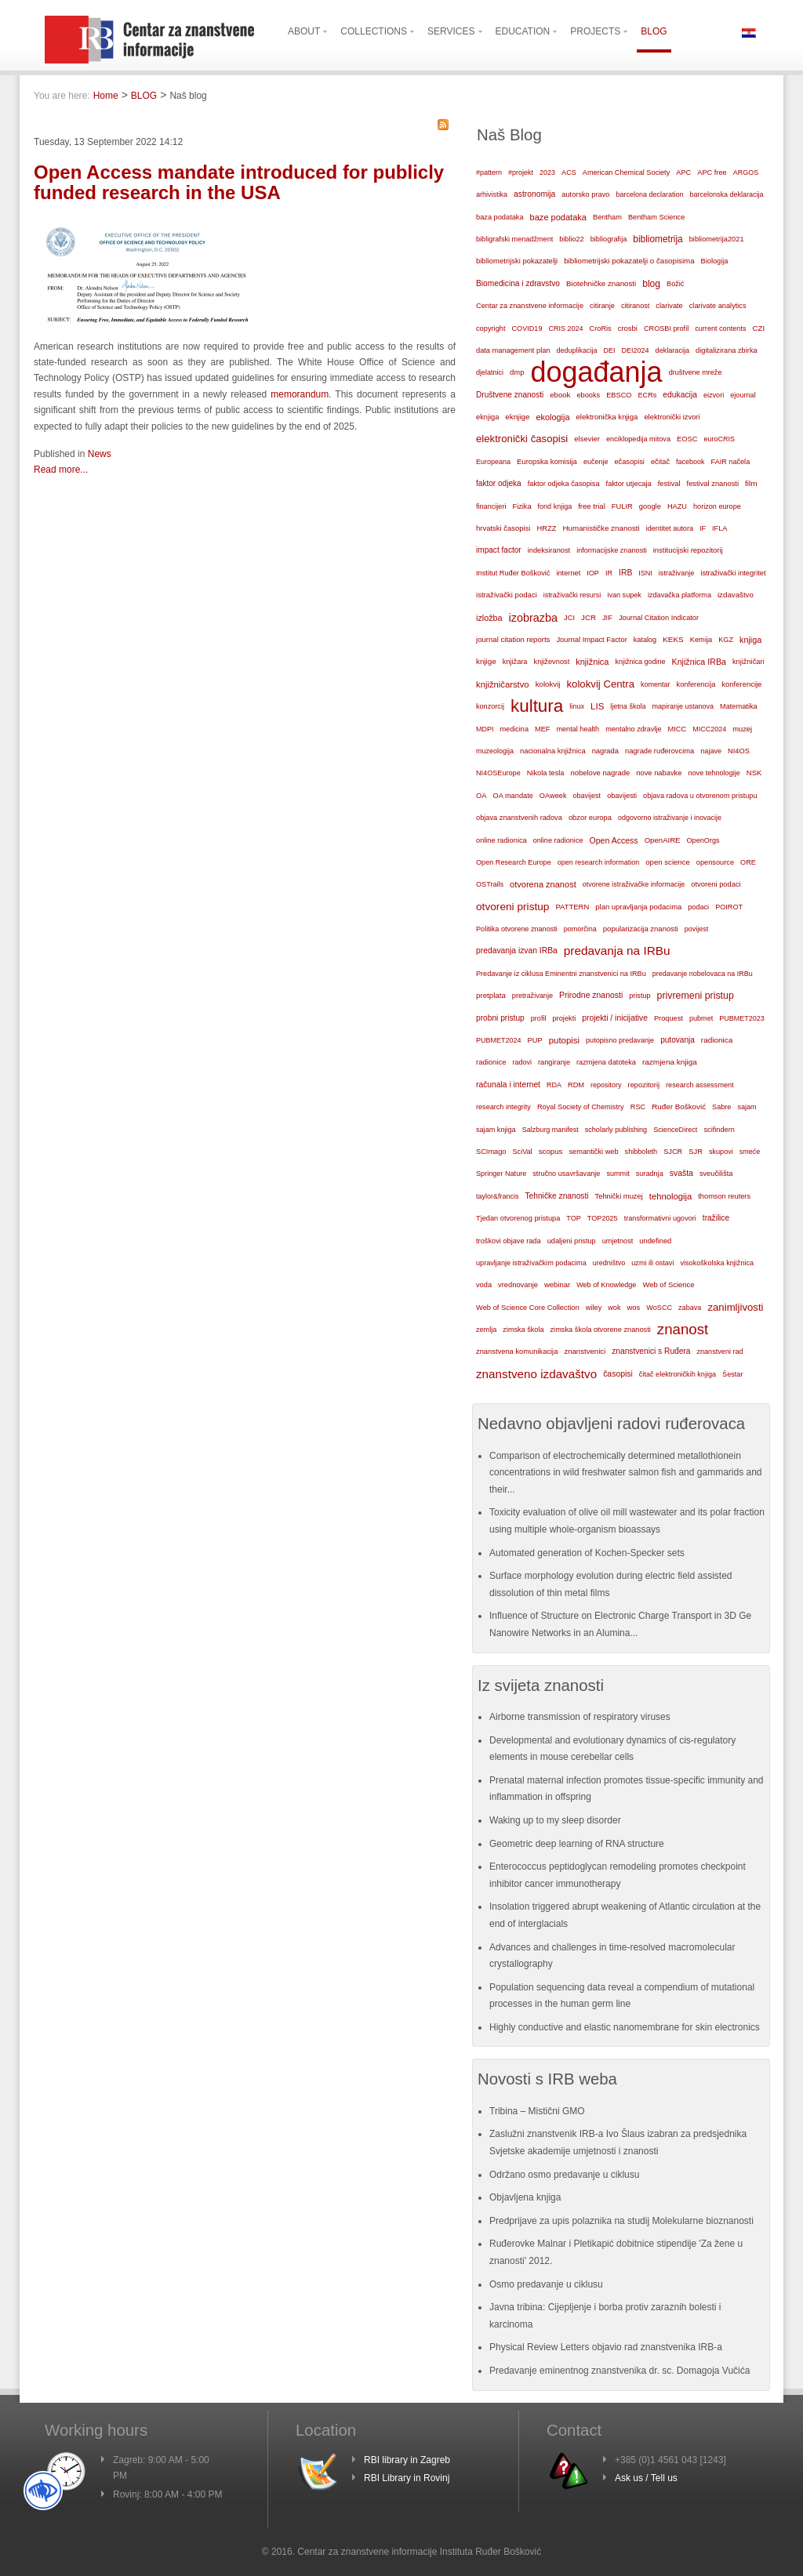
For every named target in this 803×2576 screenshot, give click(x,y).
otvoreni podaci (715, 884)
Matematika (739, 706)
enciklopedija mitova (638, 439)
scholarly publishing (616, 1130)
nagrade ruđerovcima (659, 751)
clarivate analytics (718, 306)
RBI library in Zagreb (407, 2459)
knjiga (750, 639)
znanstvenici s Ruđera (651, 1351)
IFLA (719, 528)
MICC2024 (709, 729)
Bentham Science (656, 217)
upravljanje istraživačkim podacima (531, 1263)
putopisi (564, 1040)
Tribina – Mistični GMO (537, 2111)
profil (539, 1018)
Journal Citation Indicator (659, 618)
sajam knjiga (496, 1130)
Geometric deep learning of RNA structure (576, 1843)
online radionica (501, 840)
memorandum (300, 394)
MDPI (485, 729)
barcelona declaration (649, 194)
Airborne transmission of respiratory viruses (579, 1716)
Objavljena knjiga (525, 2197)
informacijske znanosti (611, 550)
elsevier (587, 438)
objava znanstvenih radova (519, 818)
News (99, 453)
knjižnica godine (641, 662)
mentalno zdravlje (633, 729)
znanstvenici (584, 1351)
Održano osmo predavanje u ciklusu (564, 2174)
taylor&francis (497, 1196)
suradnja (649, 1173)
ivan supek (624, 595)
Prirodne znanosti (591, 995)
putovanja (677, 1040)
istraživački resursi (572, 595)
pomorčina (580, 929)
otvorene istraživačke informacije (634, 884)
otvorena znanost (543, 884)
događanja (596, 372)
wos (633, 1307)
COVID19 (526, 328)
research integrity (503, 1107)
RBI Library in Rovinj (406, 2478)
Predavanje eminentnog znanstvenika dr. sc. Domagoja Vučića (619, 2370)
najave (710, 751)
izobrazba (533, 617)
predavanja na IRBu (617, 950)
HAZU (677, 506)
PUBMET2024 (498, 1040)
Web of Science (668, 1284)
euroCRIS (719, 439)
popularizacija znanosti (640, 928)
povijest (697, 929)
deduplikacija (576, 350)
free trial (591, 506)
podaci (698, 907)
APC (683, 172)
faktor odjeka (498, 483)
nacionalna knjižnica (553, 751)
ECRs (647, 395)
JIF (607, 618)
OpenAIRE (663, 840)
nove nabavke (658, 773)
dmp (517, 372)
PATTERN (572, 906)
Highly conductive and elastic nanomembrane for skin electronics (624, 2027)
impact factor (498, 550)
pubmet (701, 1018)
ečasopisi (629, 462)
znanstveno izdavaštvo (536, 1374)
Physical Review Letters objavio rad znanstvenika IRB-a (605, 2347)
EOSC (687, 439)
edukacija (680, 394)
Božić (675, 284)
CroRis (601, 328)
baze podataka (558, 217)
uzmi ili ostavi (652, 1263)
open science (667, 862)
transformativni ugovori (660, 1218)
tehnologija (670, 1196)
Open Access (614, 840)
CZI (759, 328)
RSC (638, 1107)
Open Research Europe (513, 862)
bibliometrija (657, 239)
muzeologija (495, 751)
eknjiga (487, 417)
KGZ (725, 640)
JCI (569, 618)
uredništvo (609, 1263)
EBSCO (618, 395)
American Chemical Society (626, 172)
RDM (576, 1085)
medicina (514, 729)
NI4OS (739, 751)
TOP (573, 1218)
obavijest (587, 796)
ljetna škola (627, 706)
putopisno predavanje (620, 1040)
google (650, 506)
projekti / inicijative (615, 1018)
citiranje (602, 306)
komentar (655, 684)
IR (608, 573)
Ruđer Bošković (679, 1106)
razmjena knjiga (669, 1062)
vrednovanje (518, 1285)
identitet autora (669, 528)
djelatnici (489, 372)
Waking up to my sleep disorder (555, 1820)
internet (568, 573)
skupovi (721, 1152)
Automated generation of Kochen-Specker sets (587, 1552)
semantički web (593, 1152)
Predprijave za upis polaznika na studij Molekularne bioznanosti (621, 2220)
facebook (690, 462)
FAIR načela (730, 462)
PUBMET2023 (742, 1018)
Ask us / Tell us (646, 2478)
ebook (560, 394)
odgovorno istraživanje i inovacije (669, 818)
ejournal (742, 395)
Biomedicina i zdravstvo (518, 283)
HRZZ (546, 528)
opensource (715, 862)
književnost (552, 662)
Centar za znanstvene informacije (529, 306)
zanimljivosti (735, 1307)
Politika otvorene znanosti (517, 929)
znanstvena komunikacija (517, 1351)
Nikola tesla (546, 773)
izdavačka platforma (679, 595)
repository (606, 1085)
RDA (554, 1085)
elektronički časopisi (522, 438)
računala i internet (508, 1084)
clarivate (669, 306)
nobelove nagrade (600, 772)
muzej (742, 729)
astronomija (534, 194)
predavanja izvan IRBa (517, 950)
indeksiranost (549, 550)
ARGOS (746, 172)
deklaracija (673, 350)
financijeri (491, 506)
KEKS (673, 639)
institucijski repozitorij (688, 550)
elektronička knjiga (607, 416)
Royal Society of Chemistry (580, 1107)
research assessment (700, 1085)
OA (481, 796)
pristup (639, 996)
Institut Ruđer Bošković (513, 573)
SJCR (672, 1152)
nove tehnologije (713, 773)
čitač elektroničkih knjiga (677, 1374)
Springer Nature (501, 1173)
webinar (557, 1284)
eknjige (517, 416)
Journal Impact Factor (591, 640)
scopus (551, 1151)
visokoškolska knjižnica (717, 1263)
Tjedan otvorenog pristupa (518, 1218)
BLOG (144, 95)
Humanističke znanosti (600, 528)
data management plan (513, 350)
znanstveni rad (719, 1351)
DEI (610, 350)
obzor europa (590, 818)
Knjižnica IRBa (699, 661)
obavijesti (622, 796)
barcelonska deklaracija (726, 194)
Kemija (701, 640)
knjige (486, 661)
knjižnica (592, 661)
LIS (597, 706)
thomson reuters (724, 1196)
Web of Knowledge (606, 1285)
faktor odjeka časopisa (564, 484)
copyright (490, 328)
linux (576, 706)
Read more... (61, 469)
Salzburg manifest (550, 1130)
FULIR (622, 506)
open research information (599, 862)
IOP (593, 573)
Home (105, 95)
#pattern (489, 172)
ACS (568, 172)
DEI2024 (635, 350)
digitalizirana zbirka (727, 350)
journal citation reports (513, 639)
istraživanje (677, 573)
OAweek (553, 796)
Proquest (668, 1018)
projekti (564, 1018)
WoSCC (659, 1308)
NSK (754, 772)
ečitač (660, 462)
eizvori (713, 395)
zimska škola (523, 1329)
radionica (716, 1040)
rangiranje (554, 1062)
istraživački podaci (506, 594)
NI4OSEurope (498, 773)
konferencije (741, 684)
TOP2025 (602, 1218)
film (751, 483)
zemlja (486, 1329)
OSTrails (489, 884)
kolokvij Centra (601, 684)
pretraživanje (532, 996)
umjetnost (618, 1241)
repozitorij (644, 1085)
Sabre (721, 1107)
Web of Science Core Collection (528, 1308)
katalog (645, 640)
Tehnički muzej (619, 1196)
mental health (577, 729)
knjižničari (748, 662)
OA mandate (513, 796)
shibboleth (641, 1152)
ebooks (588, 395)
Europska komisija (547, 461)
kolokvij (548, 684)
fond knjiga (555, 506)
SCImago (491, 1152)
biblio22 (571, 239)
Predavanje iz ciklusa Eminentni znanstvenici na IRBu (561, 974)
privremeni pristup (695, 995)
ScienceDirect (675, 1130)
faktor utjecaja (629, 484)
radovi (522, 1062)
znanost (683, 1329)
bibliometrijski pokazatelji (517, 260)
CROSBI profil (666, 328)
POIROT (729, 907)
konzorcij (490, 706)
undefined (655, 1241)
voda (484, 1285)
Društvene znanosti (509, 394)
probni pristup (500, 1018)
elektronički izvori (671, 417)
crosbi (628, 328)
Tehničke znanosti (557, 1196)
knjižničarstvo (502, 684)
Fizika (521, 506)
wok (614, 1308)
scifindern (719, 1130)
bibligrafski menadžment (514, 239)
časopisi (618, 1374)
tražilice (716, 1218)
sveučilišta (716, 1173)
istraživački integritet (732, 573)
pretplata (491, 995)
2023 (547, 172)
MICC (677, 729)
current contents (720, 328)
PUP (535, 1040)
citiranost (635, 306)
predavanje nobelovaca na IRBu (702, 974)
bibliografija (608, 239)
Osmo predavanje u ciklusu (546, 2284)
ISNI (645, 573)
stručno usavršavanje (566, 1173)
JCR (588, 617)
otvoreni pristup (512, 906)
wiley (594, 1308)
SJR (696, 1152)
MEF (542, 729)
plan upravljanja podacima (638, 906)
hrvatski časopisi (503, 528)
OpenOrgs (703, 840)
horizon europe (717, 506)
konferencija (696, 684)
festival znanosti (713, 484)
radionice (491, 1062)
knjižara (515, 662)
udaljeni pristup (571, 1241)
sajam (746, 1107)
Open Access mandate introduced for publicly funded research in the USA (239, 182)
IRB (625, 572)
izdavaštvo (736, 594)
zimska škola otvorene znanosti (600, 1329)
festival (669, 484)
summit (617, 1173)
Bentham (607, 217)
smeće (750, 1152)
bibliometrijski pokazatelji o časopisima (629, 260)
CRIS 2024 (565, 328)
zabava (689, 1308)
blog (651, 283)
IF (702, 528)
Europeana (493, 462)
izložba (489, 617)
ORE (748, 862)
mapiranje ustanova (683, 706)
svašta (681, 1173)
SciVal (522, 1152)
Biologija (715, 261)
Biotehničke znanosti (601, 283)
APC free (711, 172)
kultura (537, 706)
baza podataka (500, 217)
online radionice (558, 840)
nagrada (605, 751)
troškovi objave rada (508, 1241)
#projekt (520, 172)
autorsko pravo (585, 194)
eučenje (596, 462)
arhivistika (491, 194)
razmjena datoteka (606, 1062)
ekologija (552, 417)
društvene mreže (695, 372)
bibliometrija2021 (716, 239)
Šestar (732, 1374)
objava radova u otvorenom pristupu (700, 796)
